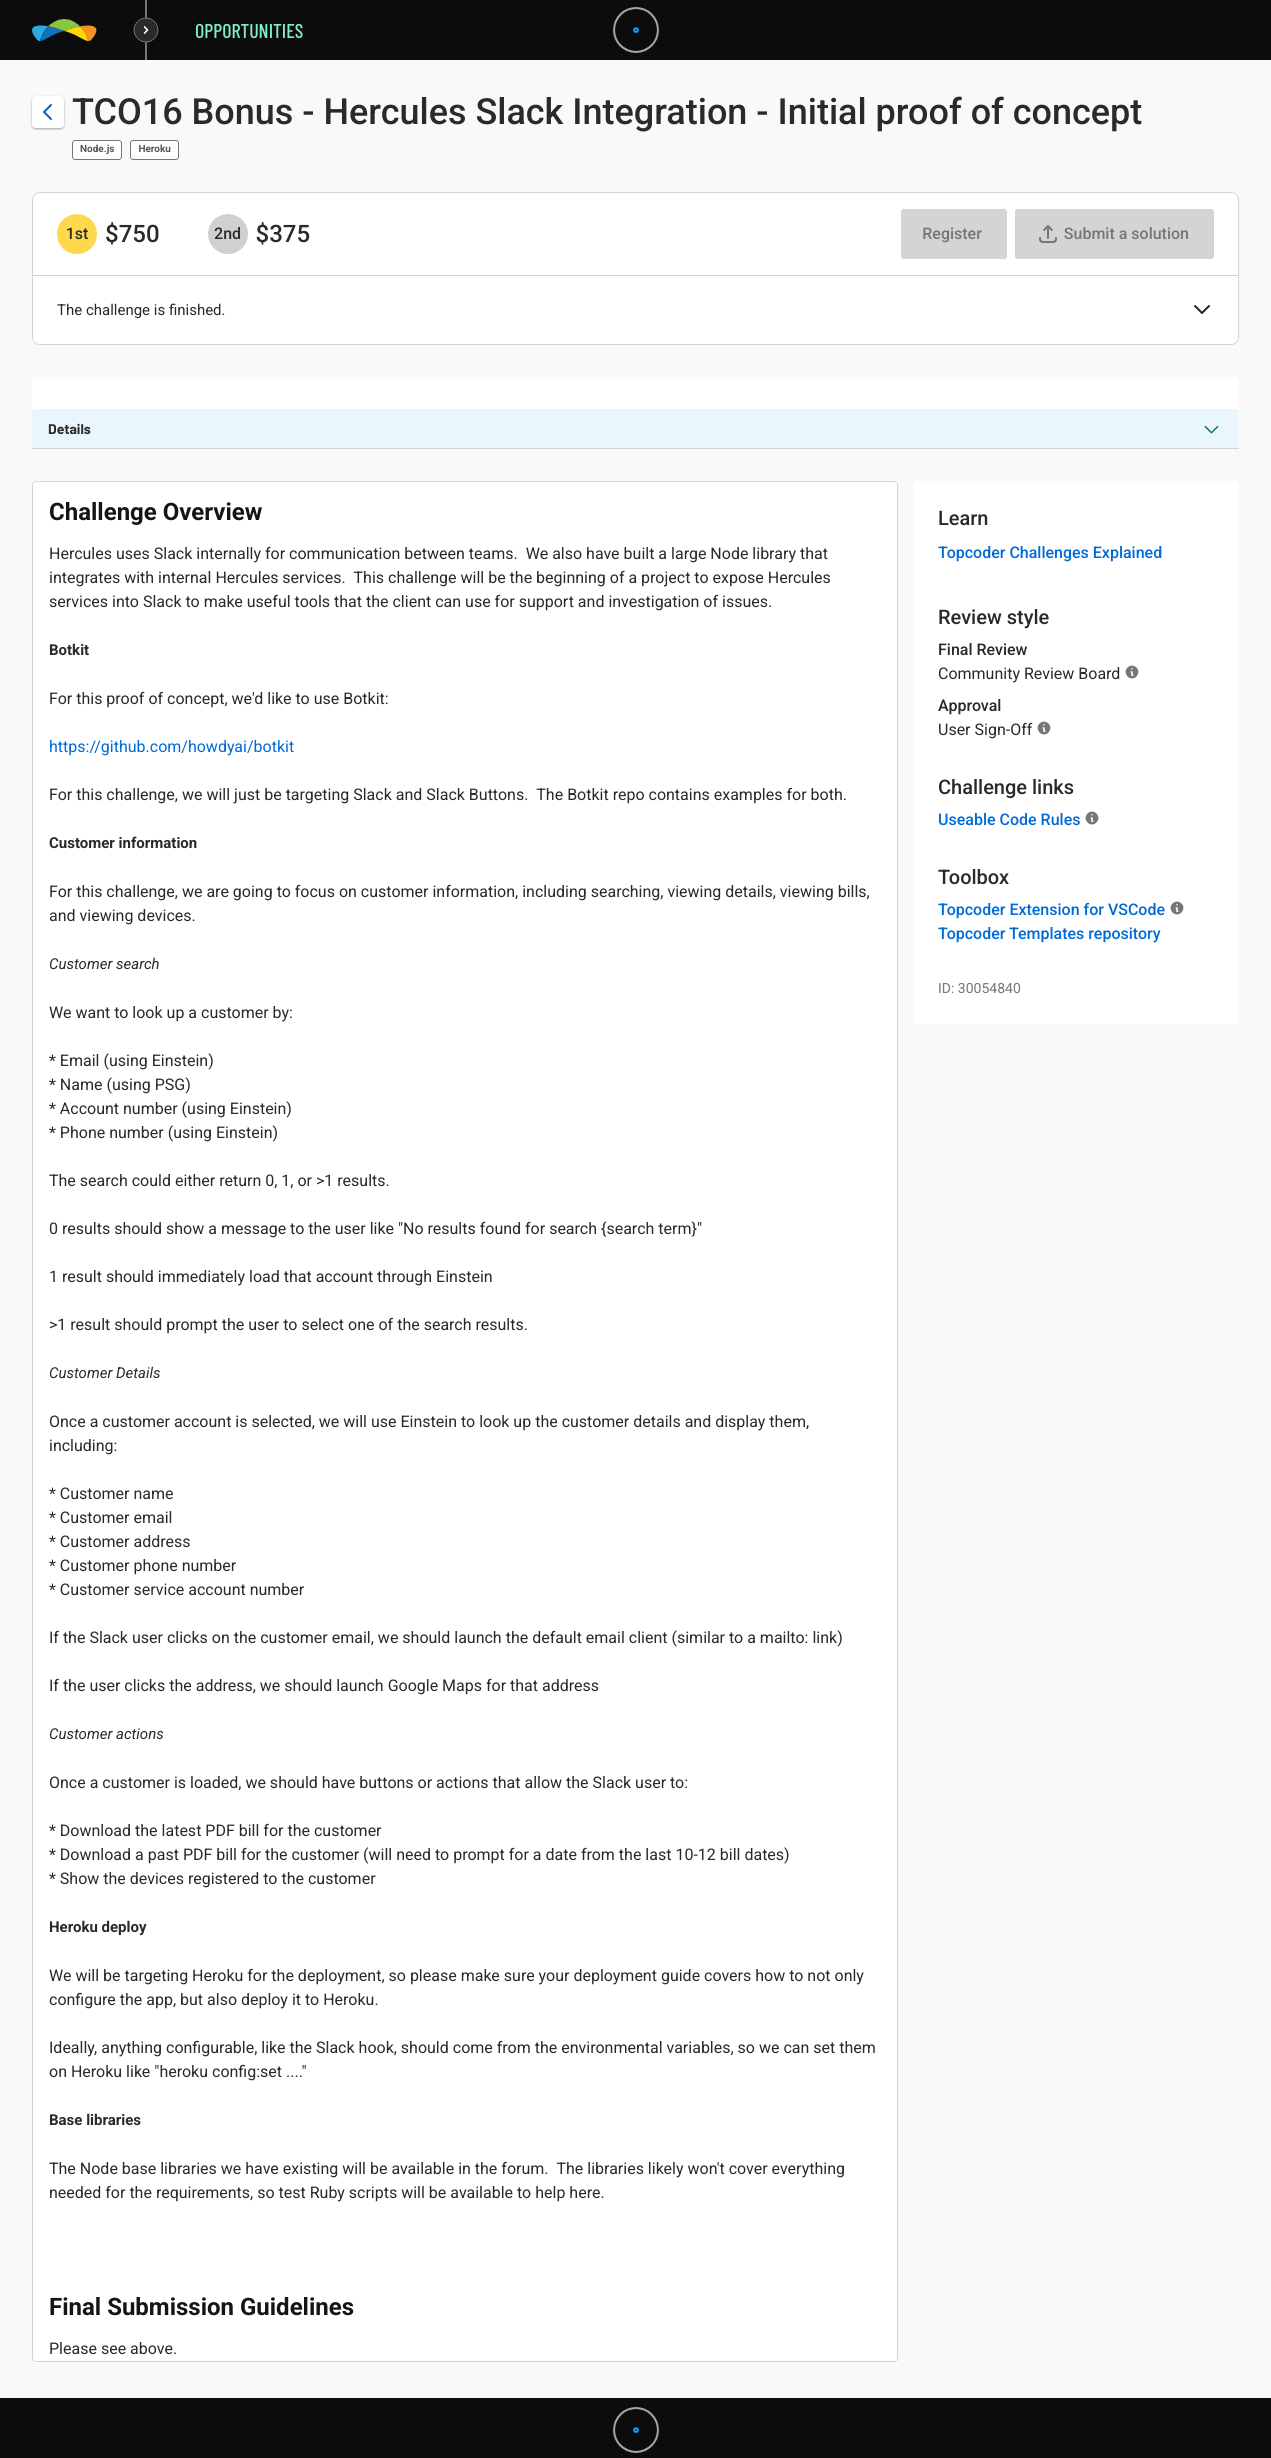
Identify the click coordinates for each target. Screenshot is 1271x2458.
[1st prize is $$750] (77, 234)
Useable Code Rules (1009, 819)
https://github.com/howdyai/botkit (171, 746)
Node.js (97, 149)
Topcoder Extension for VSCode (1051, 909)
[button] (1202, 311)
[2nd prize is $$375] (228, 234)
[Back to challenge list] (48, 112)
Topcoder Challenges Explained (1050, 552)
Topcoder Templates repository (1049, 933)
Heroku (154, 149)
